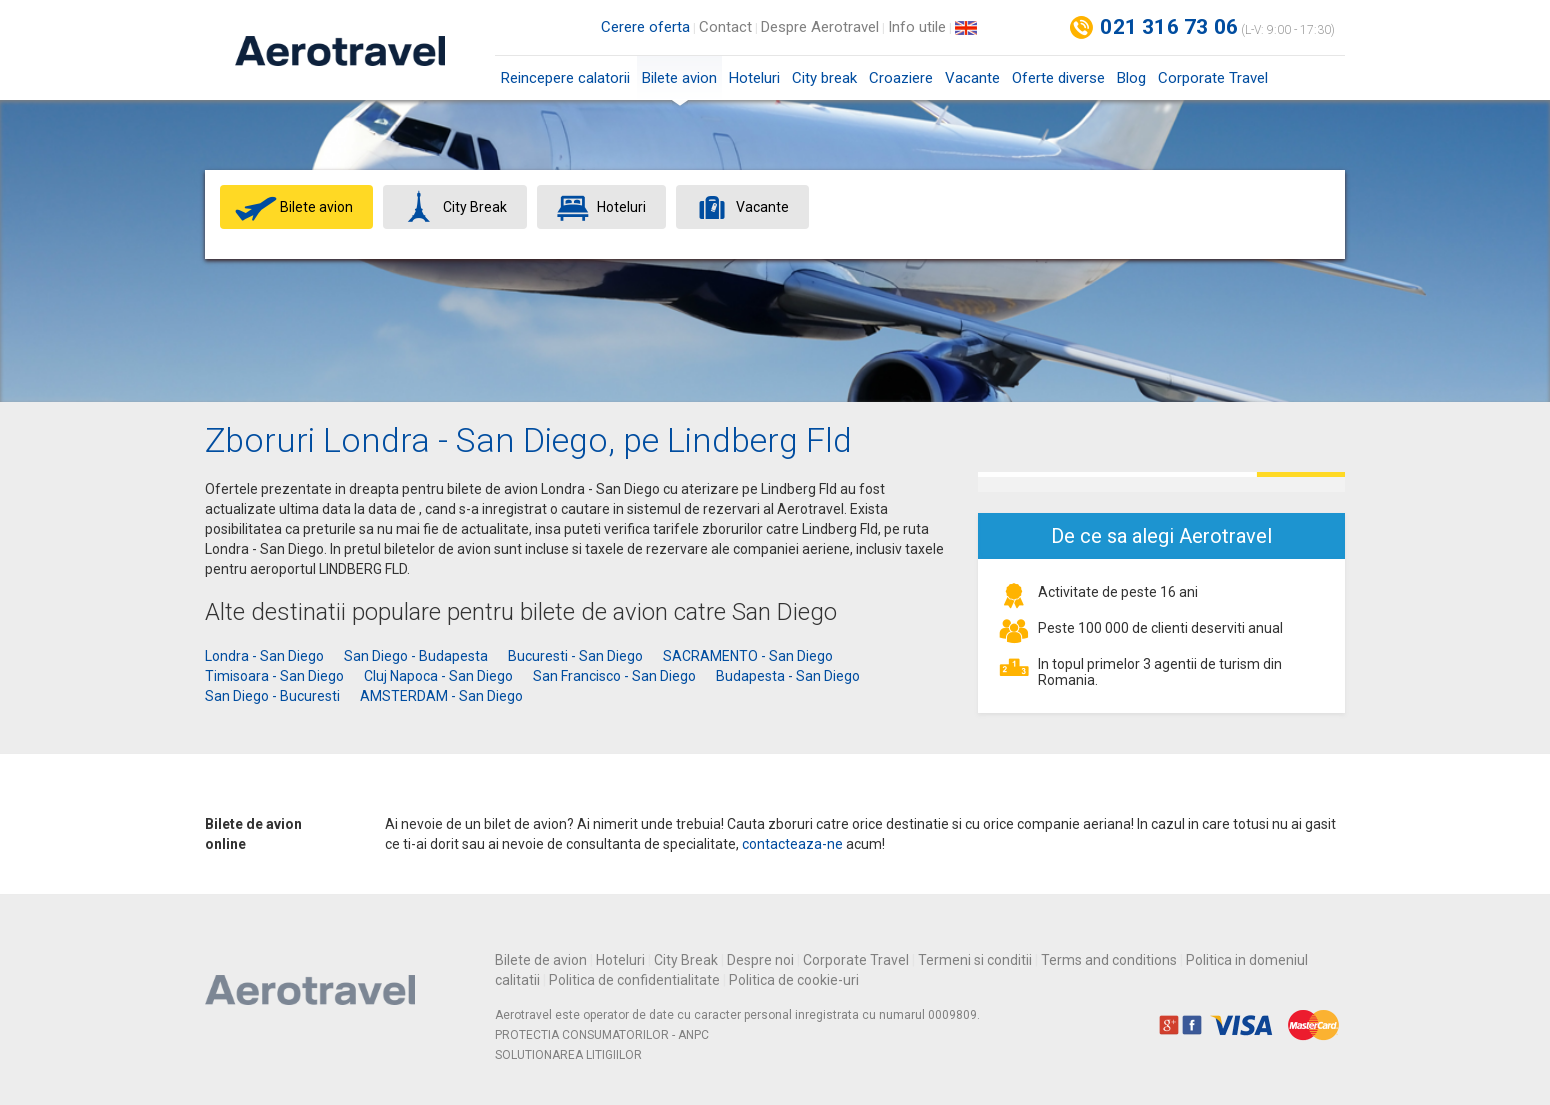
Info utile (917, 27)
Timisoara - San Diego (274, 676)
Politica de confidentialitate (634, 980)
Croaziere (901, 78)
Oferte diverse (1058, 78)
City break (824, 78)
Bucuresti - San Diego (575, 656)
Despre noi (760, 960)
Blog (1131, 78)
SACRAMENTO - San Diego (748, 656)
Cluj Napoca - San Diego (438, 676)
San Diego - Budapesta (416, 656)
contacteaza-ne (792, 844)
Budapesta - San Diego (788, 676)
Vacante (972, 78)
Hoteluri (754, 78)
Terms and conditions (1109, 960)
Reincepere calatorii (565, 78)
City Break (686, 960)
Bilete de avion (541, 960)
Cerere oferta (645, 27)
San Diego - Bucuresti (272, 696)
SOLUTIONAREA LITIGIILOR (568, 1055)
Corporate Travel (1213, 78)
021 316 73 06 (1169, 27)
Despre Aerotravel (820, 27)
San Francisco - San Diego (614, 676)
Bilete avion (679, 84)
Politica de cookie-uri (794, 980)
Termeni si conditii (975, 960)
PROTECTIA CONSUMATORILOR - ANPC (602, 1035)
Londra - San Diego (264, 656)
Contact (725, 27)
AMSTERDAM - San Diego (441, 696)
